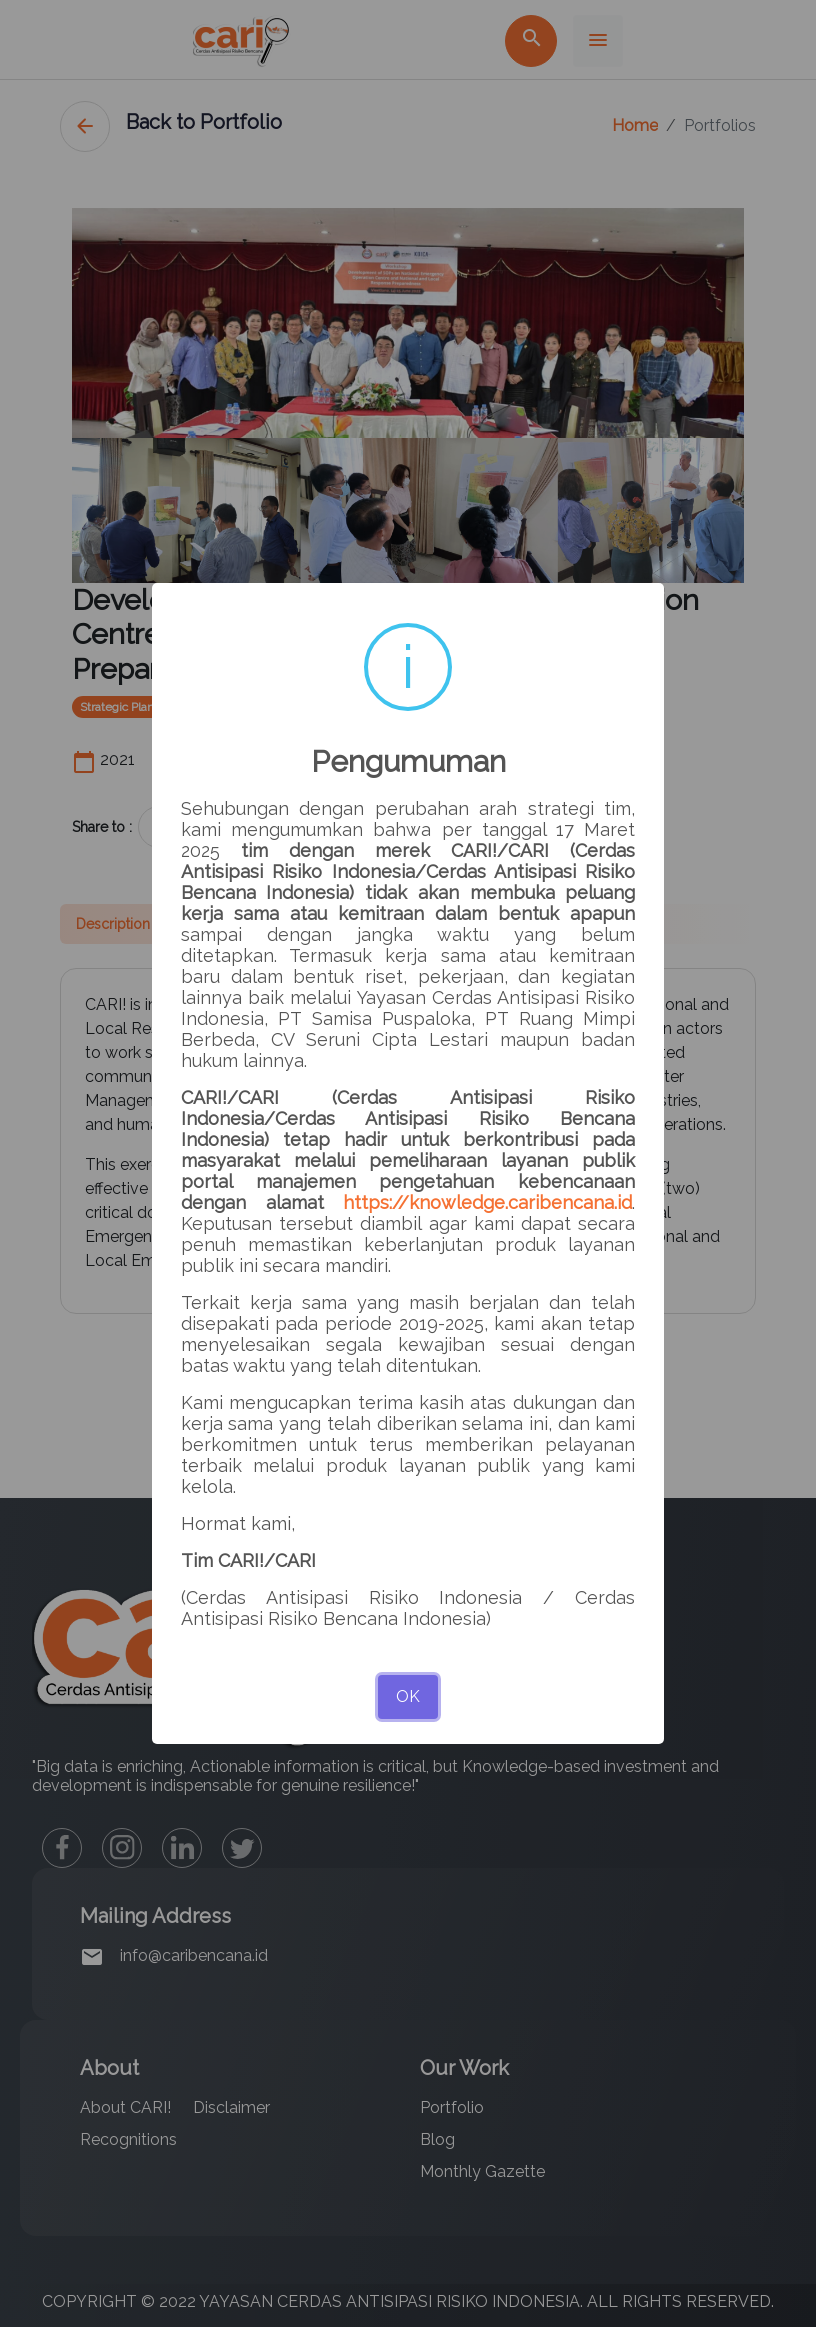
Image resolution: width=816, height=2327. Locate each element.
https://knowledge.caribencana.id (487, 1202)
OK (408, 1696)
